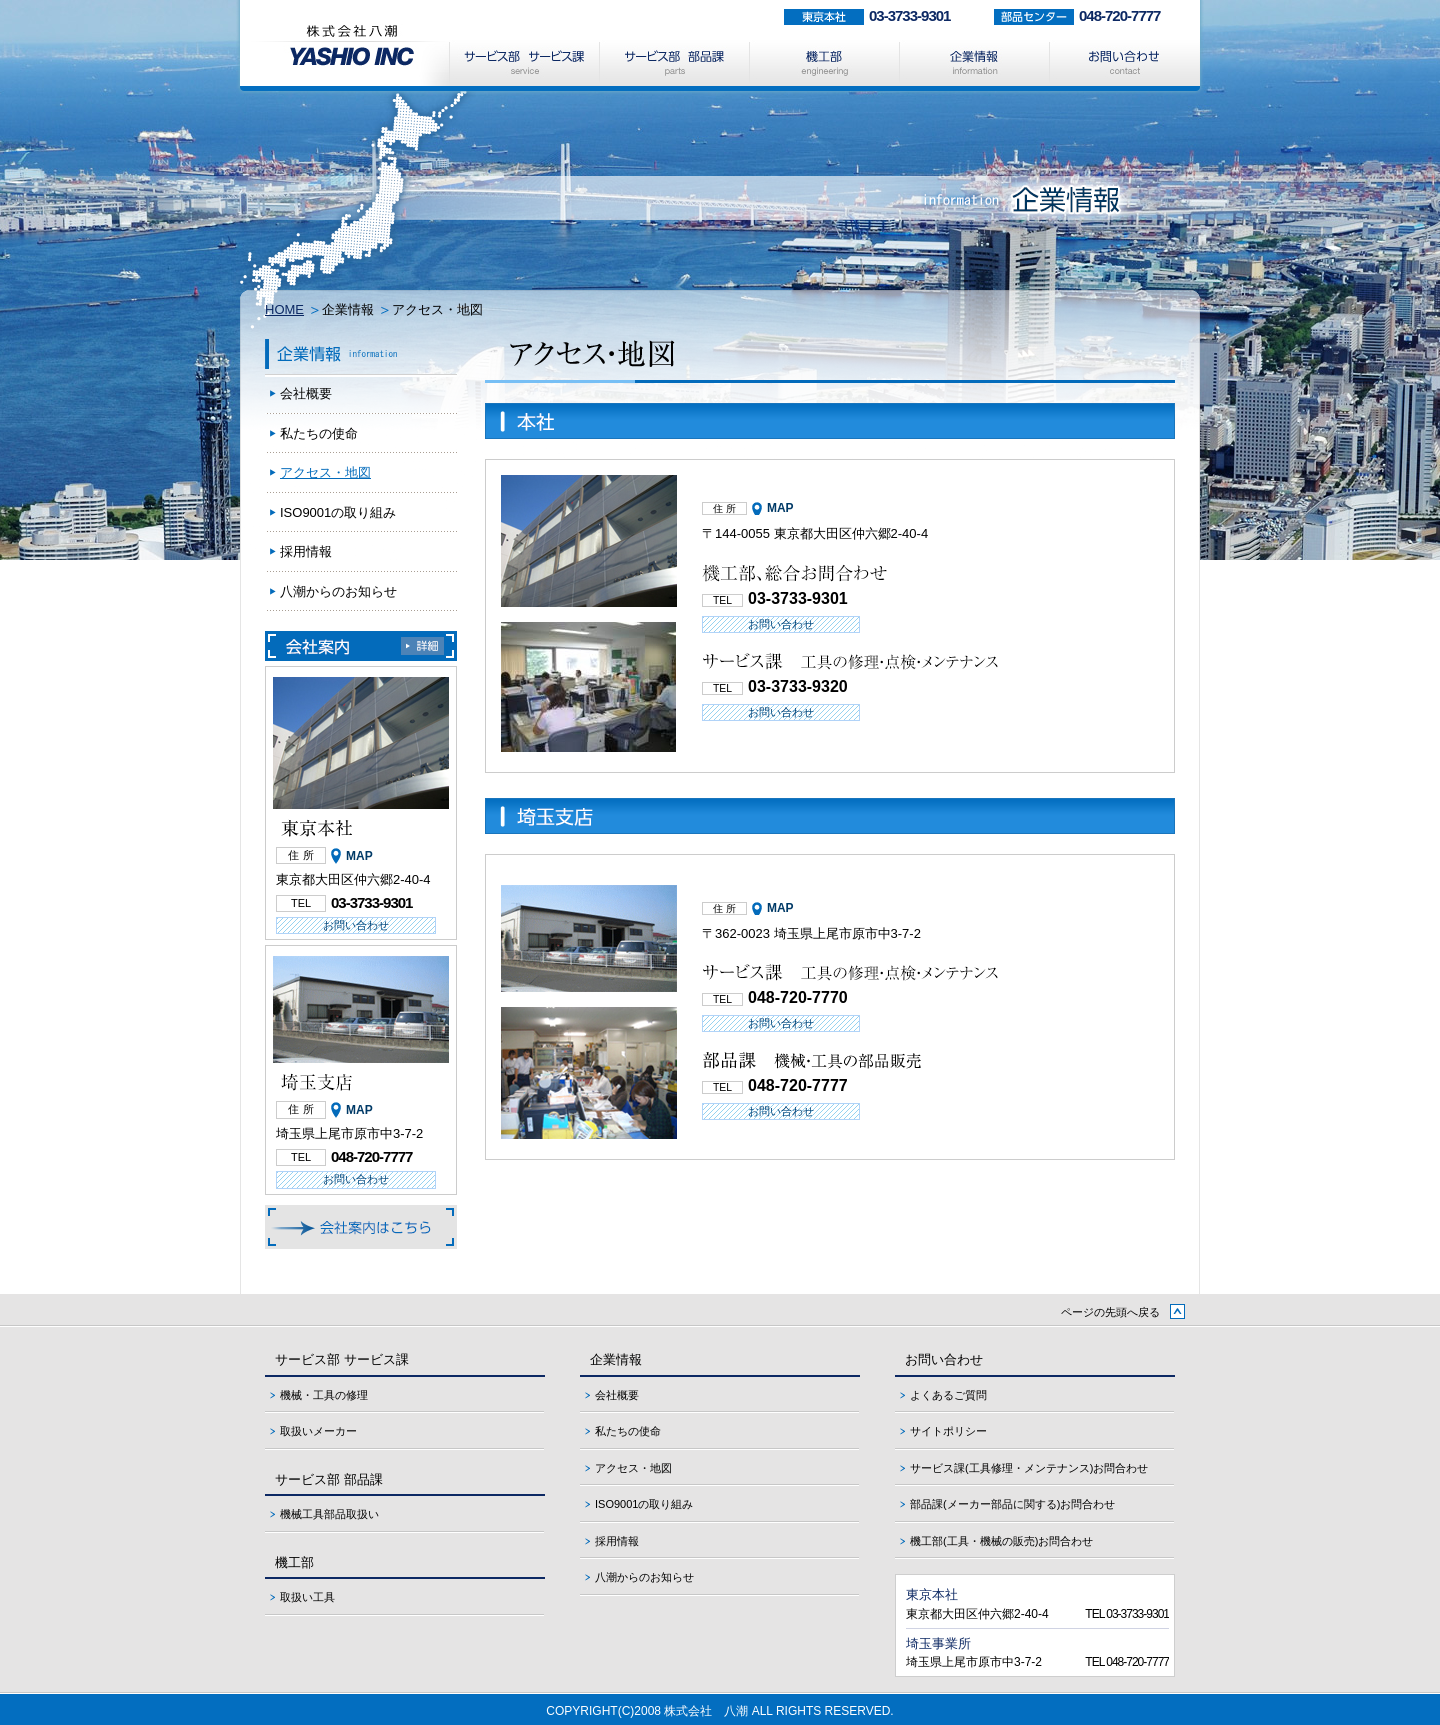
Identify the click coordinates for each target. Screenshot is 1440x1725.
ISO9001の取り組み (338, 512)
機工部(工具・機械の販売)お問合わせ (1001, 1541)
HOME (284, 309)
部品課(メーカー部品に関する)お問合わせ (1012, 1504)
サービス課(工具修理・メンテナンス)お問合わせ (1029, 1468)
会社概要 (306, 393)
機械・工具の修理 (324, 1395)
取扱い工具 (307, 1597)
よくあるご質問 (948, 1395)
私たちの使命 (319, 433)
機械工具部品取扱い (329, 1514)
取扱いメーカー (318, 1431)
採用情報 (306, 551)
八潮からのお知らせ (338, 591)
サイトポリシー (948, 1431)
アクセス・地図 (325, 472)
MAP (780, 508)
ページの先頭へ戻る (1110, 1312)
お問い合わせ (781, 624)
